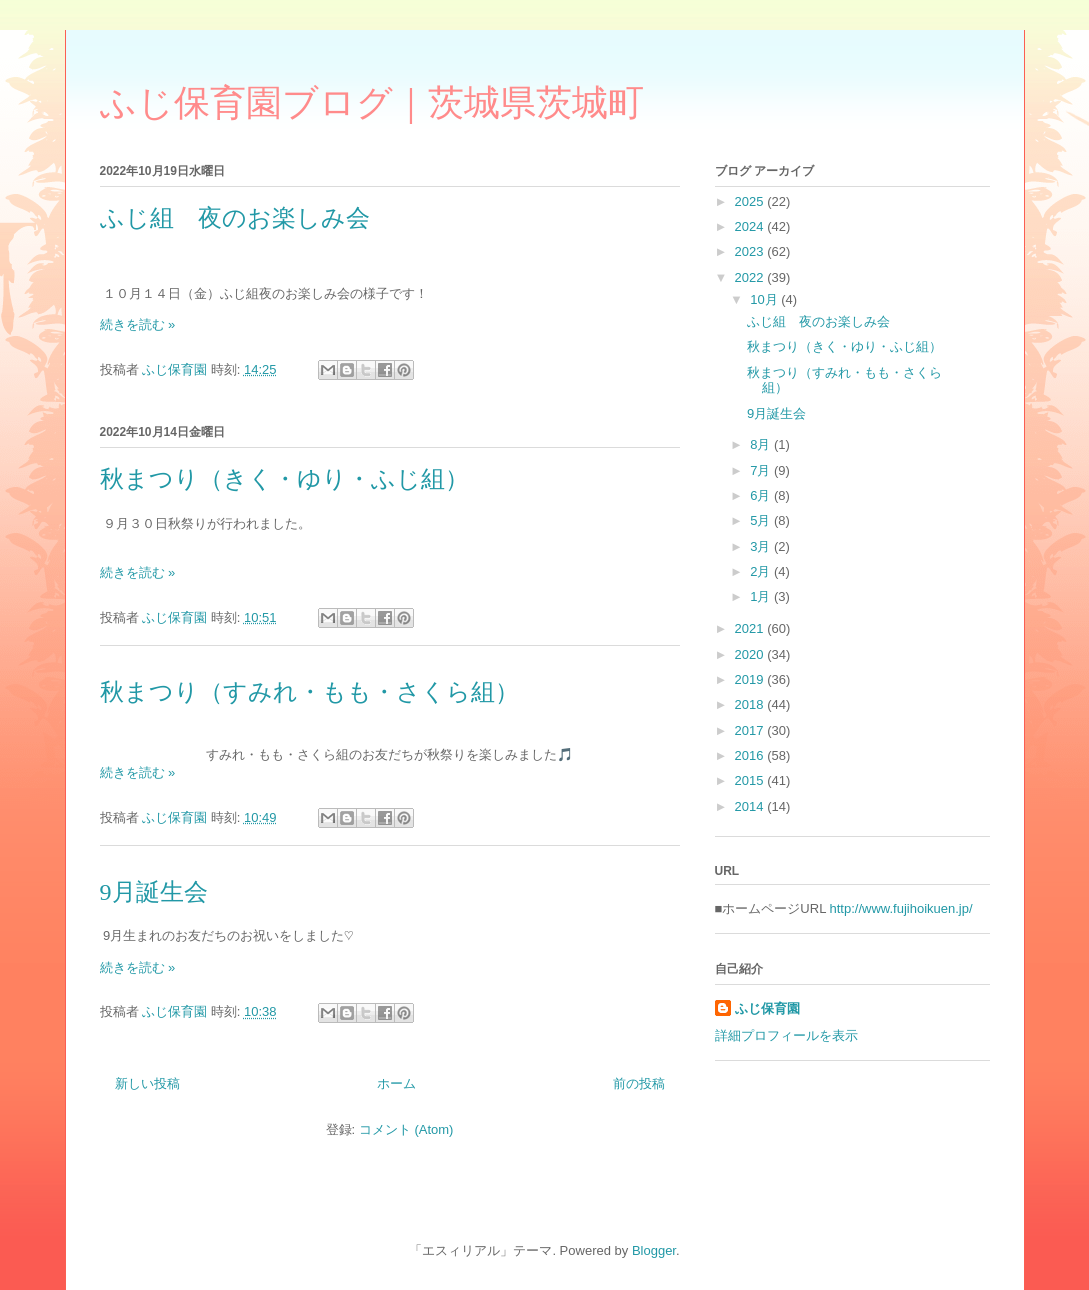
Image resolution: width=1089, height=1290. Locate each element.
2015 (751, 780)
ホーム (396, 1083)
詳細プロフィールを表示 (786, 1035)
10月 (765, 299)
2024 (751, 226)
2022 (751, 277)
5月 (762, 520)
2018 (751, 704)
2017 (751, 730)
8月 (762, 444)
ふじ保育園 (767, 1008)
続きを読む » (138, 324)
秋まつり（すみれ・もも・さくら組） (309, 692)
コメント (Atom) (406, 1129)
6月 (762, 495)
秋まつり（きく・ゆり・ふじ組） (284, 479)
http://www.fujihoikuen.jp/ (901, 908)
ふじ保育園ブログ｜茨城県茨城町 (372, 103)
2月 (762, 571)
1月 (762, 596)
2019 (751, 679)
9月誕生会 (154, 892)
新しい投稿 (147, 1083)
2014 (751, 806)
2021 (751, 628)
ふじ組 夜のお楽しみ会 (235, 218)
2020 (751, 654)
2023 (751, 251)
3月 (762, 546)
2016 (751, 755)
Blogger (654, 1250)
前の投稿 (639, 1083)
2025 (751, 201)
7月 (762, 470)
